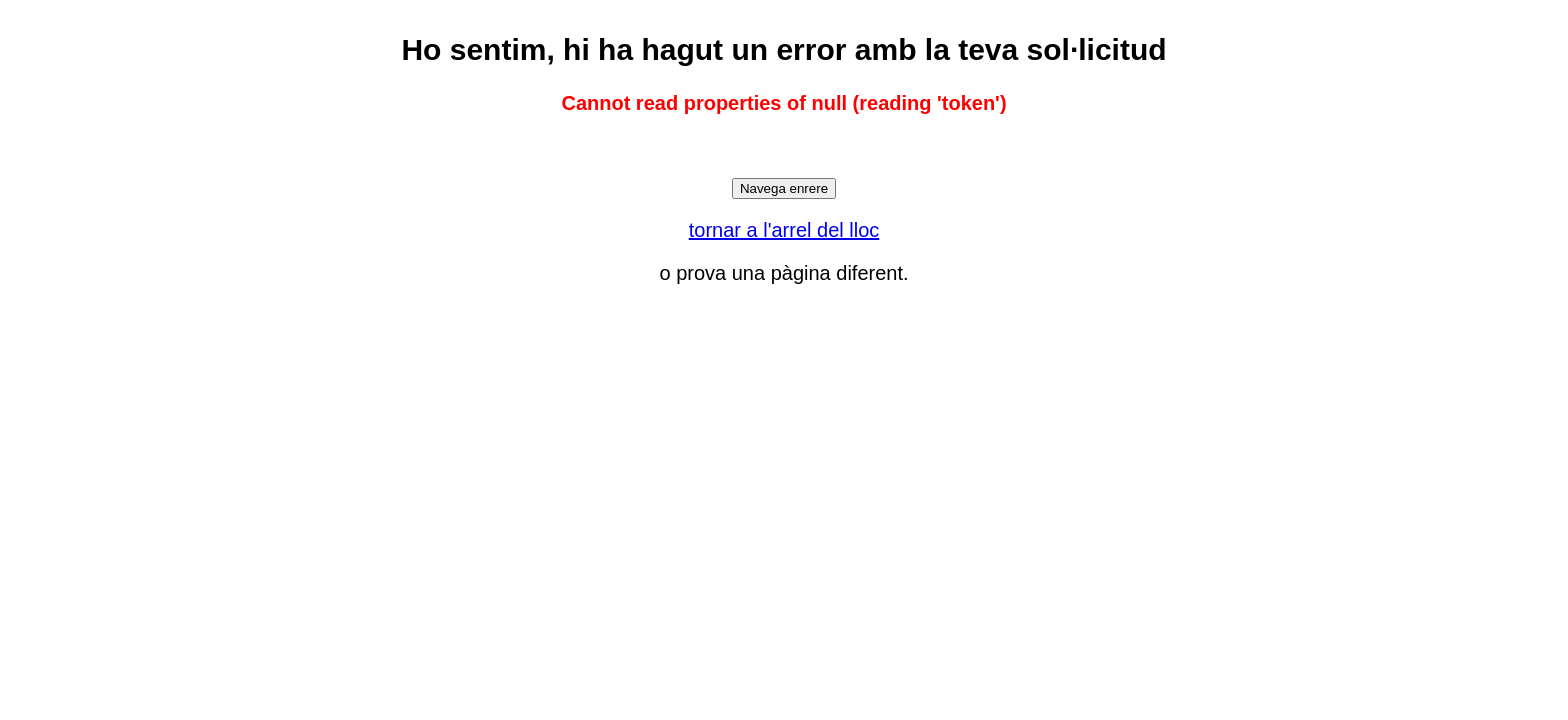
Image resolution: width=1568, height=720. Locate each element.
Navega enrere (784, 188)
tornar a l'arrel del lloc (784, 230)
